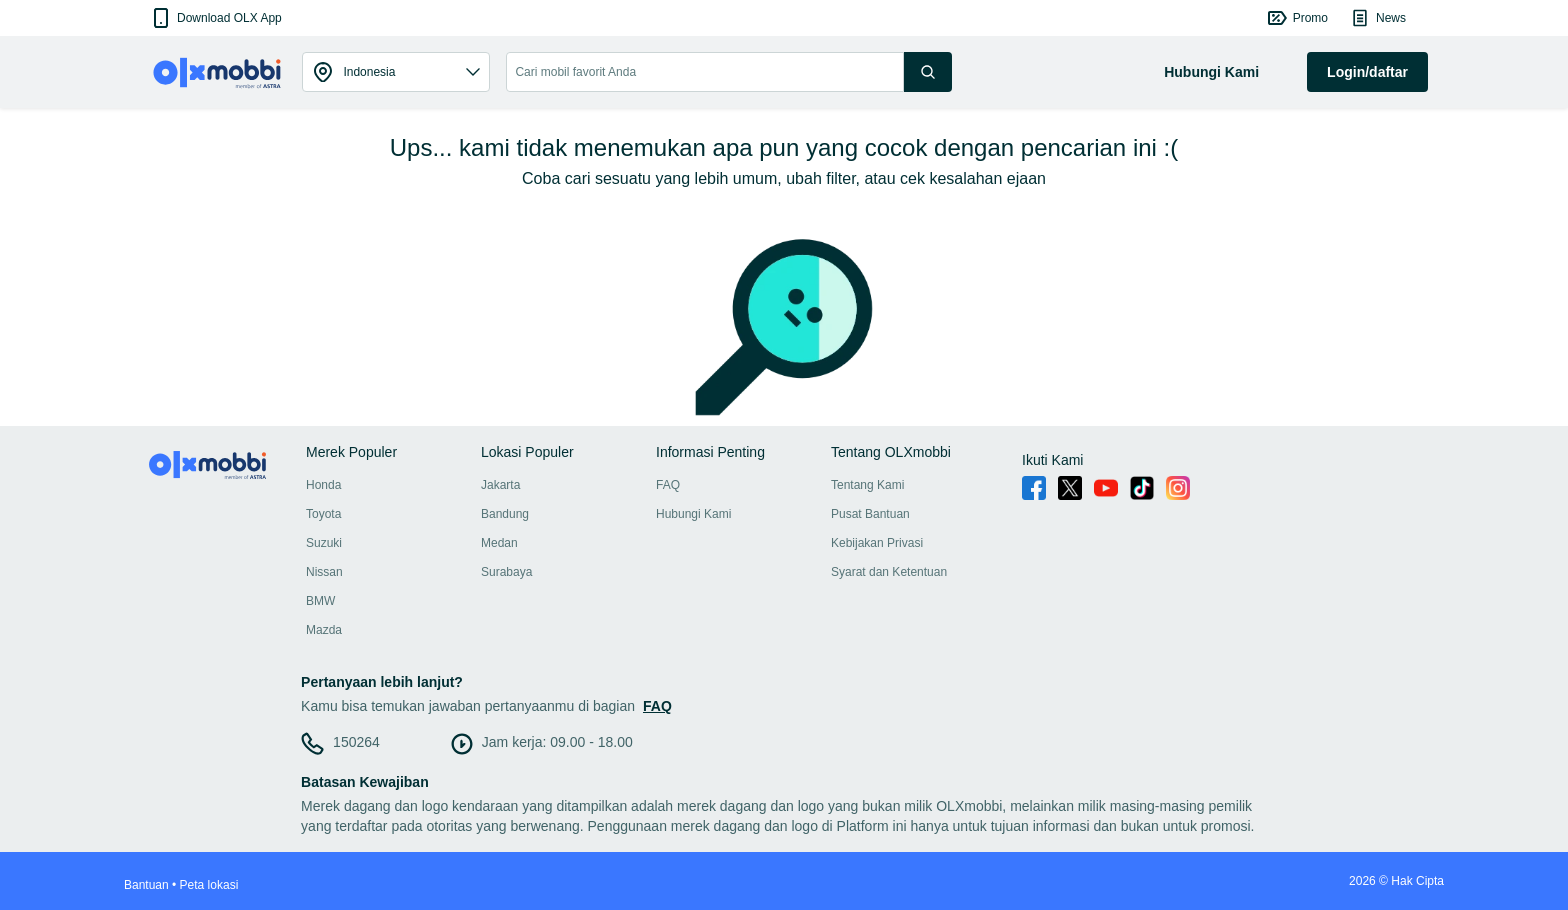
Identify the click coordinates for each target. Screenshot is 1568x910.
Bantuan (146, 885)
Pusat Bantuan (870, 514)
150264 (356, 742)
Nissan (324, 572)
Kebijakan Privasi (877, 543)
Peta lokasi (209, 885)
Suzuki (324, 543)
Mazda (324, 630)
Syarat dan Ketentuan (889, 572)
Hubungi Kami (693, 514)
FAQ (668, 485)
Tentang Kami (867, 485)
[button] (215, 18)
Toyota (323, 514)
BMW (320, 601)
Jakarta (500, 485)
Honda (323, 485)
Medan (499, 543)
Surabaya (506, 572)
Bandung (505, 514)
